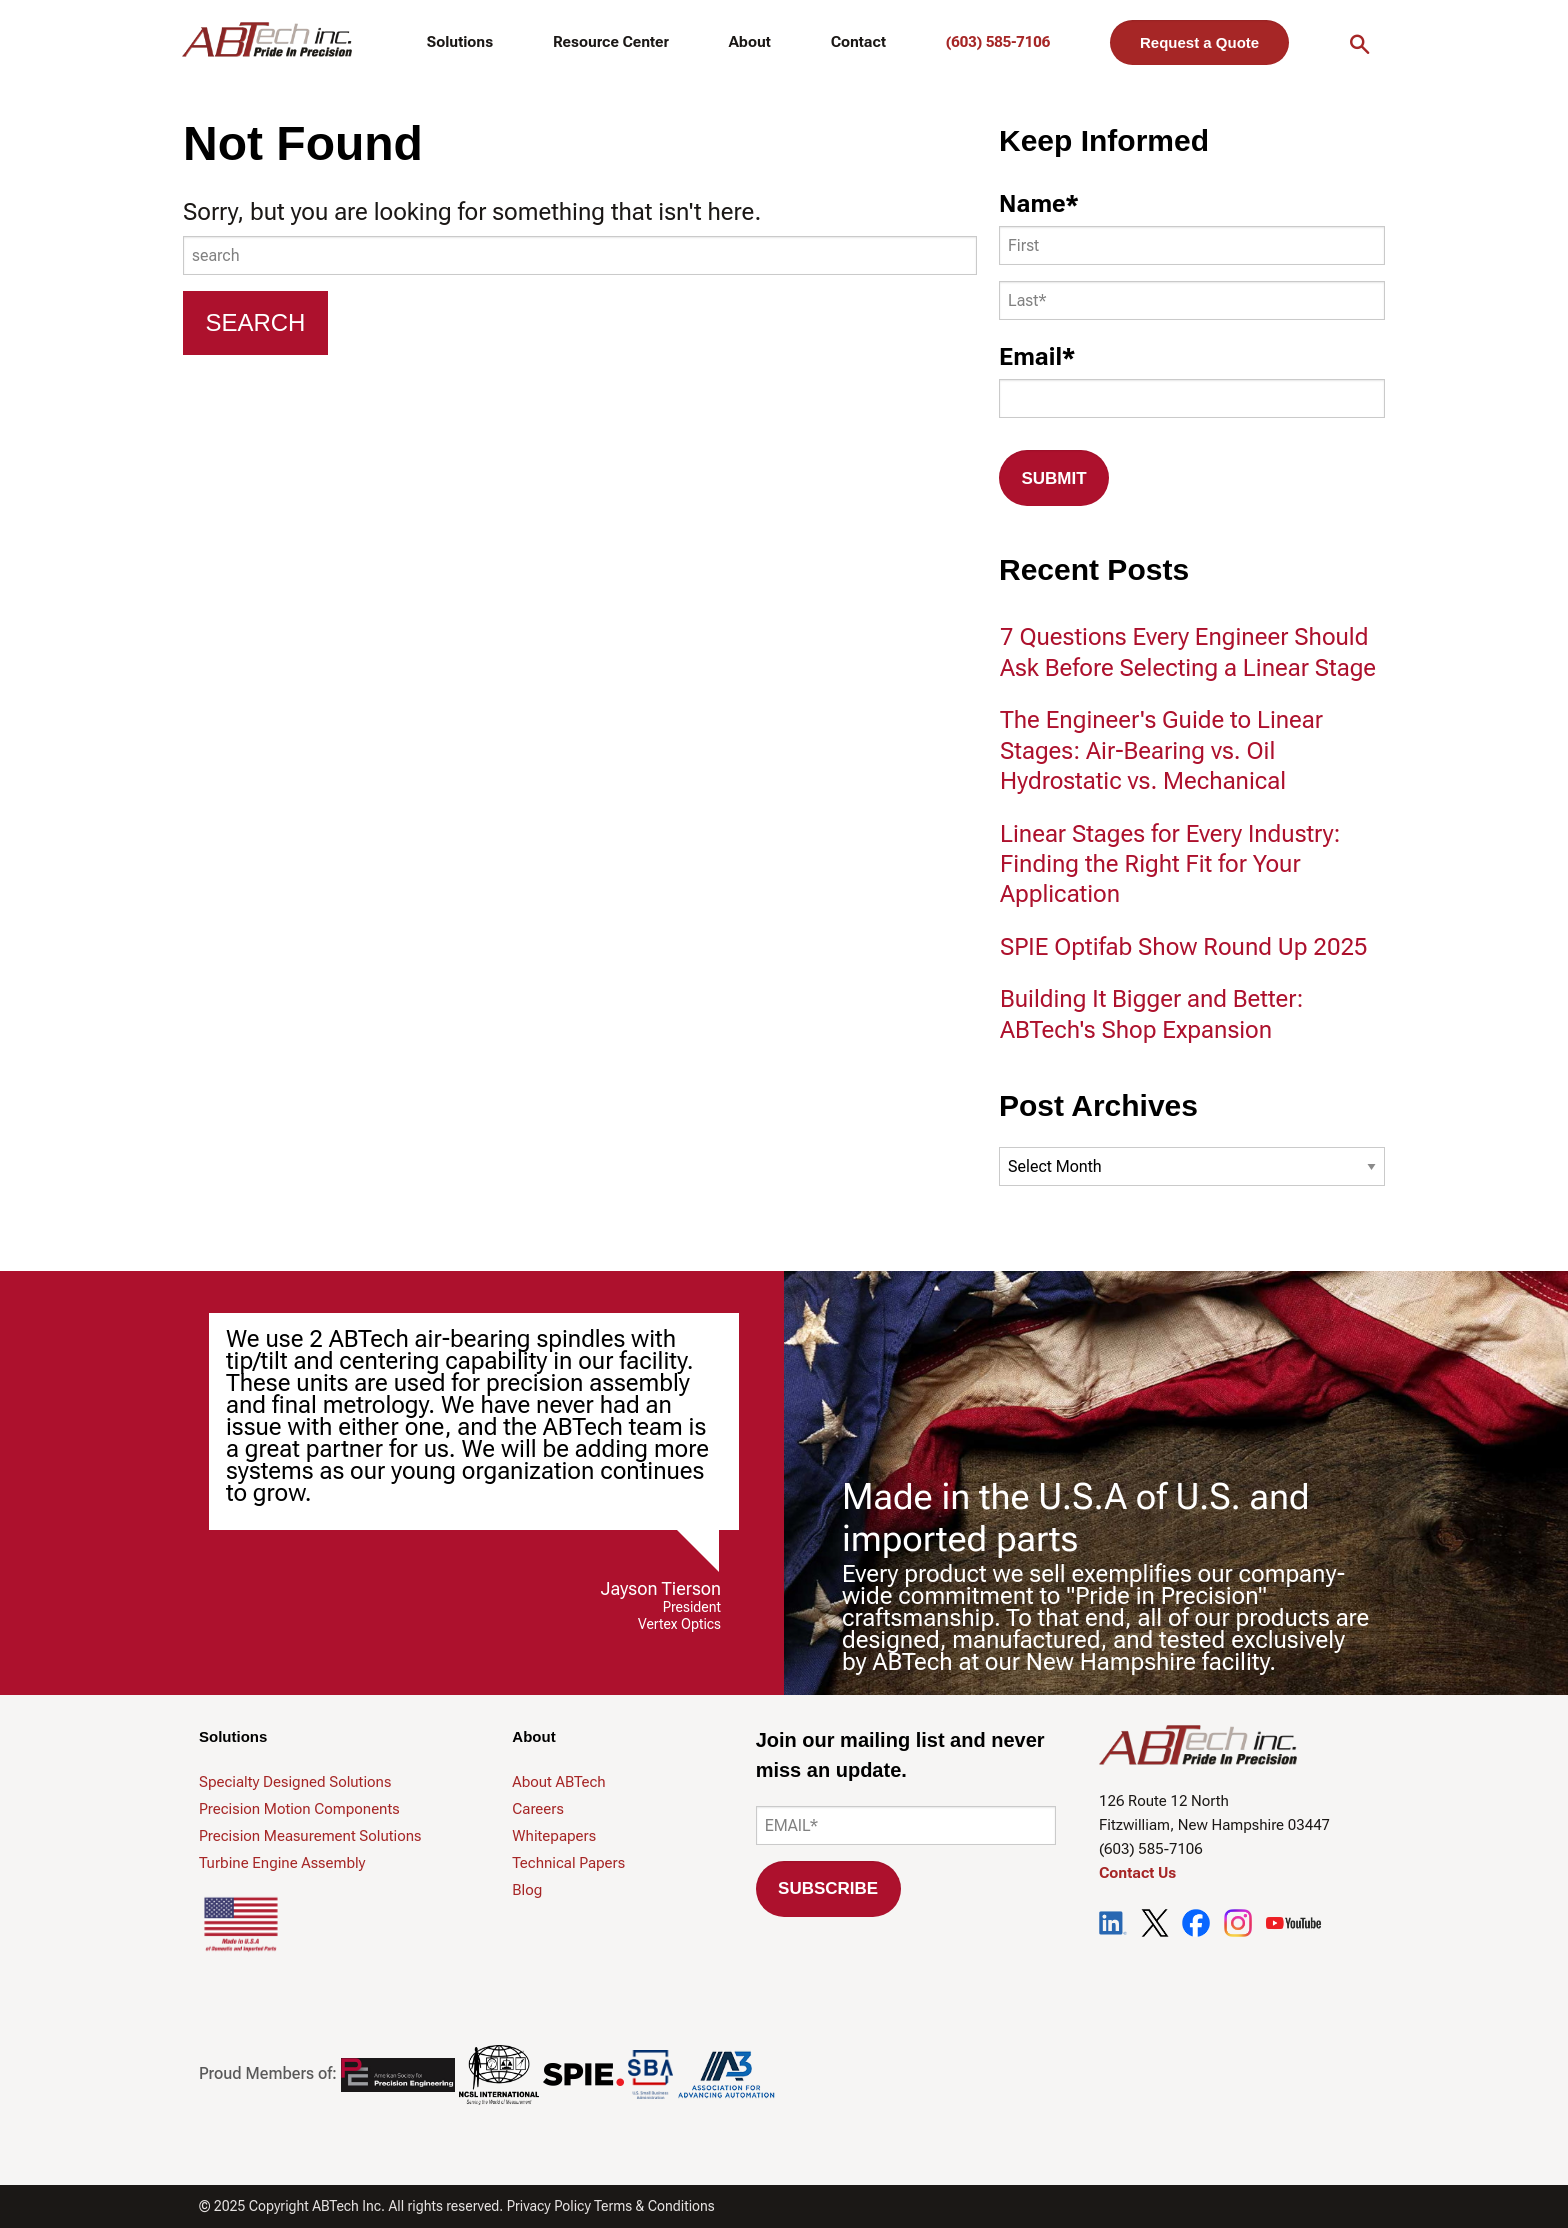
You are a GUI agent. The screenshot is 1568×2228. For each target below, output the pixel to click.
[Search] (255, 323)
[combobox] (580, 255)
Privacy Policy (549, 2206)
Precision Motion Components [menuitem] (299, 1809)
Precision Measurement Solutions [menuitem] (310, 1836)
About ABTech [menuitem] (558, 1782)
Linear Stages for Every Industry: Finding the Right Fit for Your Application (1170, 864)
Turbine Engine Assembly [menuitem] (282, 1863)
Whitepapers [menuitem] (554, 1836)
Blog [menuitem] (527, 1890)
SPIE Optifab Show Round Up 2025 (1184, 947)
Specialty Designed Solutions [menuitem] (295, 1782)
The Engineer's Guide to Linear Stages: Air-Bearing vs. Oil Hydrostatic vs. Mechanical (1161, 750)
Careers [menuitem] (538, 1809)
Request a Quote (1199, 42)
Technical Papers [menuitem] (568, 1863)
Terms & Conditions (654, 2206)
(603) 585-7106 (998, 42)
